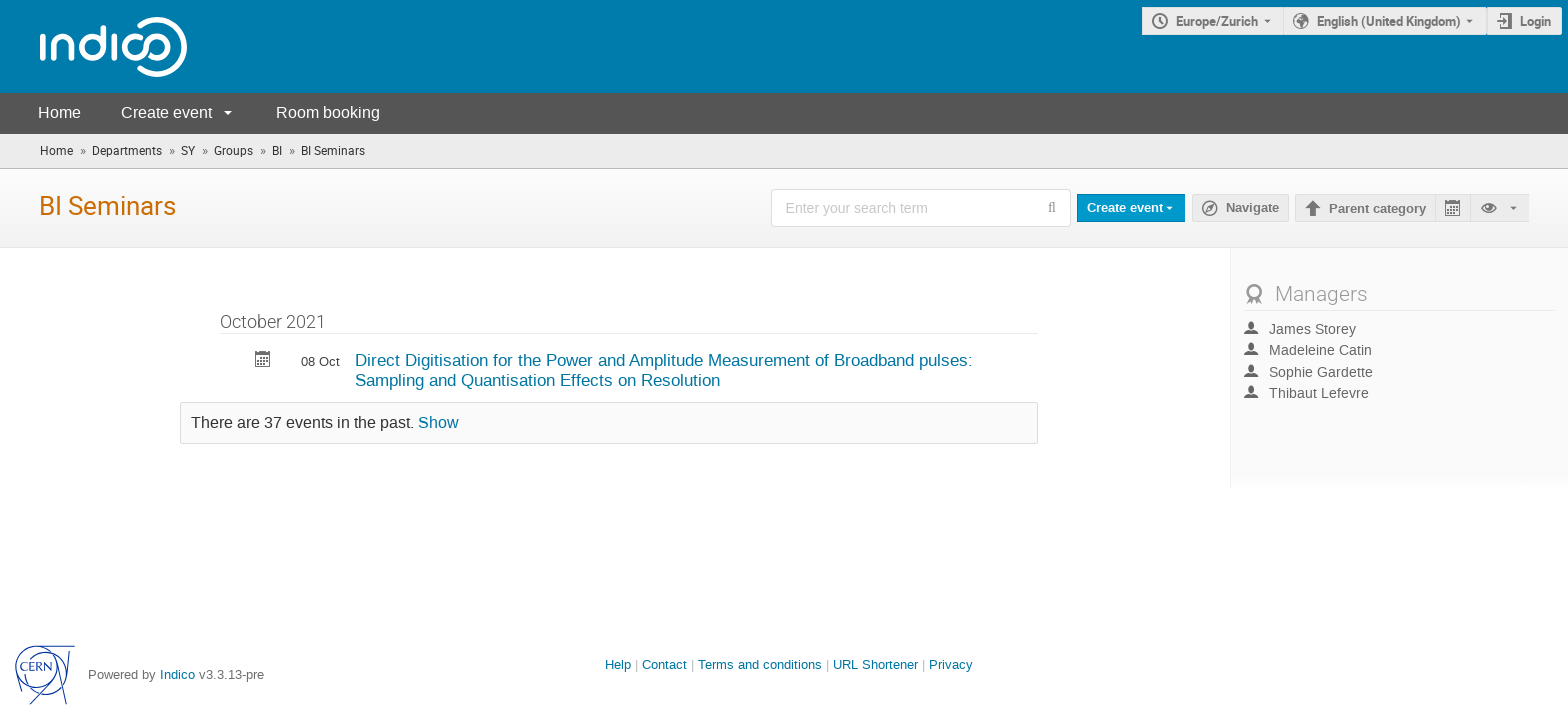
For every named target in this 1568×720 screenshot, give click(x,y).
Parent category (1377, 209)
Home (59, 112)
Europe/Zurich (1217, 21)
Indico (177, 674)
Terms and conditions (760, 664)
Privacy (951, 664)
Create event (166, 112)
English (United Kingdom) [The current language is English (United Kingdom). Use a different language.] (1389, 21)
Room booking (328, 112)
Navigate (1252, 208)
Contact (664, 664)
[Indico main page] (93, 46)
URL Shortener (875, 664)
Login (1535, 21)
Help (618, 664)
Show (438, 423)
